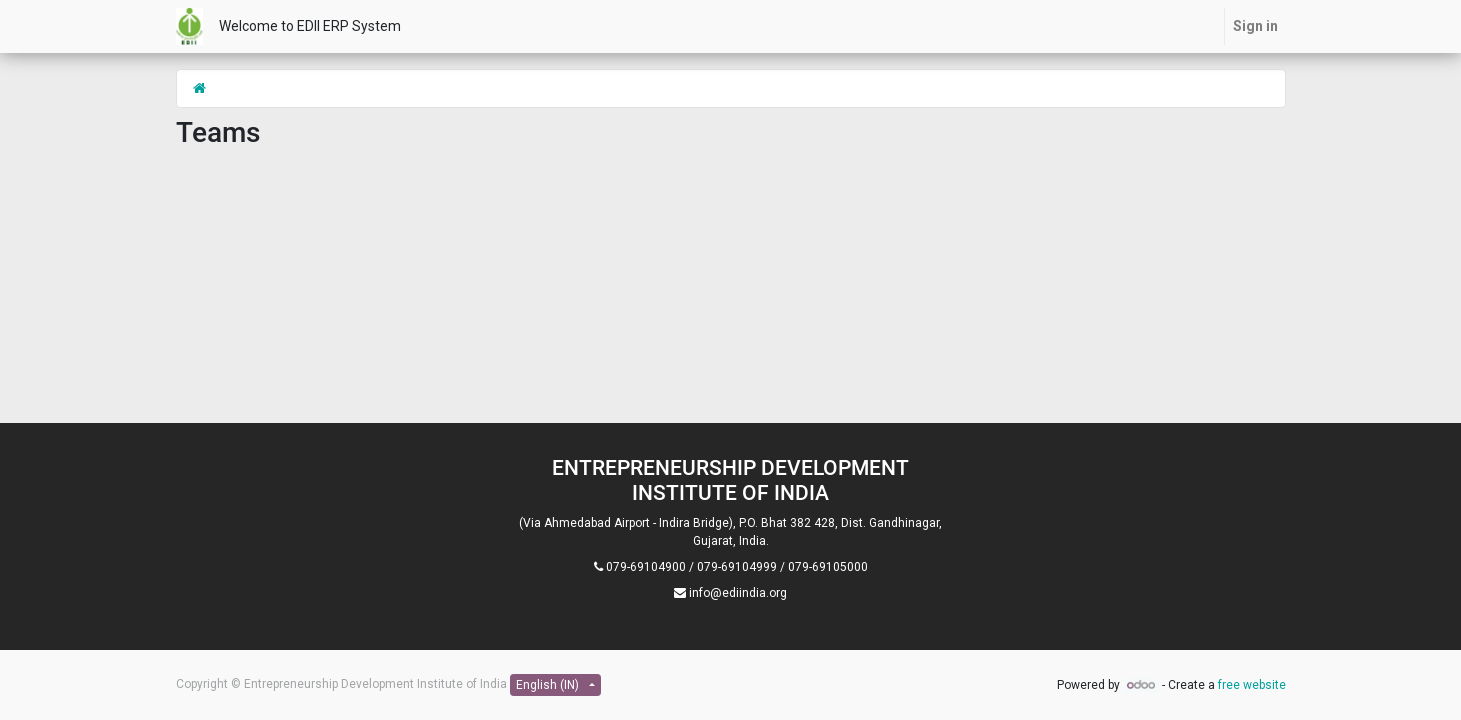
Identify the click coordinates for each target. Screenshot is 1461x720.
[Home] (199, 88)
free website (1252, 685)
